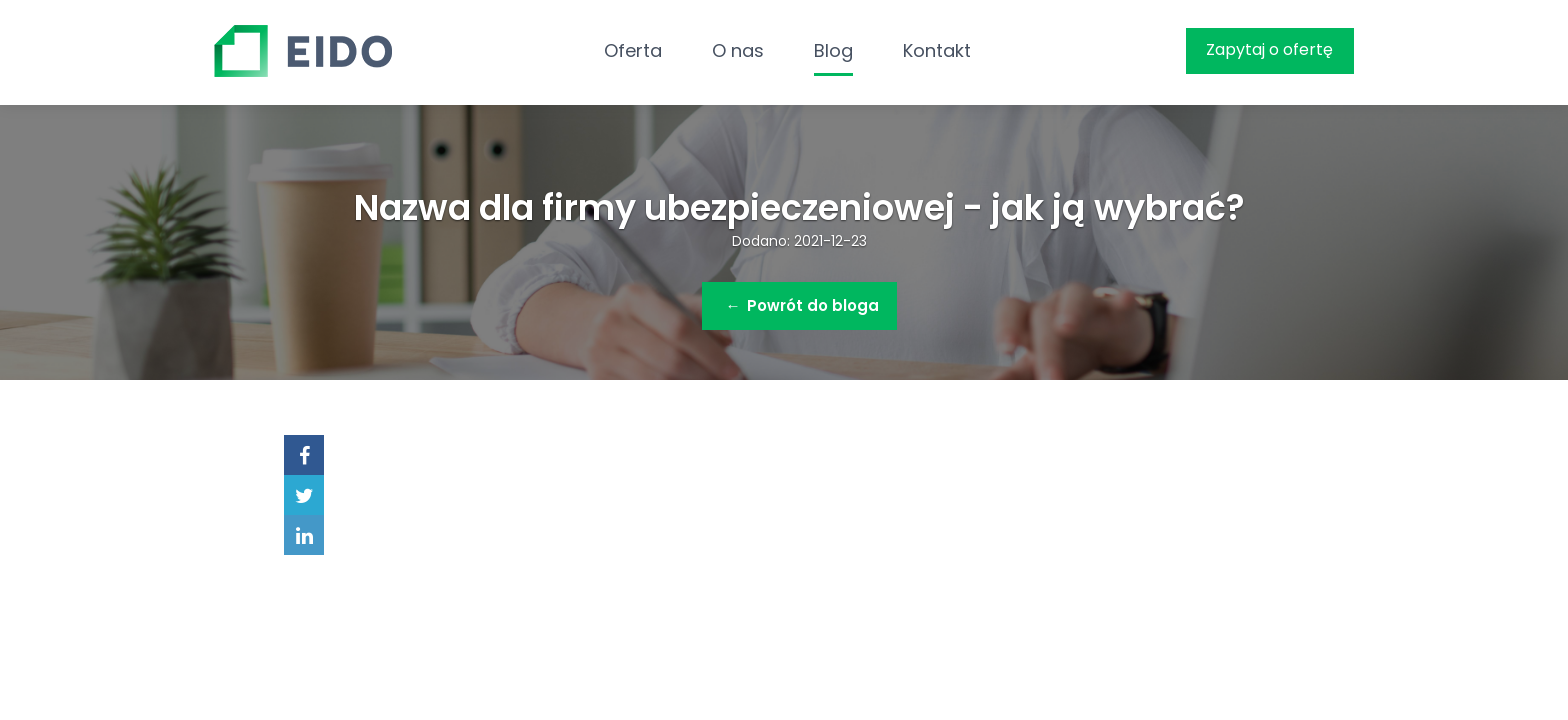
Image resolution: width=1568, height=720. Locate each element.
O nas (738, 50)
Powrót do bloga (802, 305)
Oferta (633, 50)
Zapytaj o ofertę (1269, 49)
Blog (833, 50)
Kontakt (937, 50)
